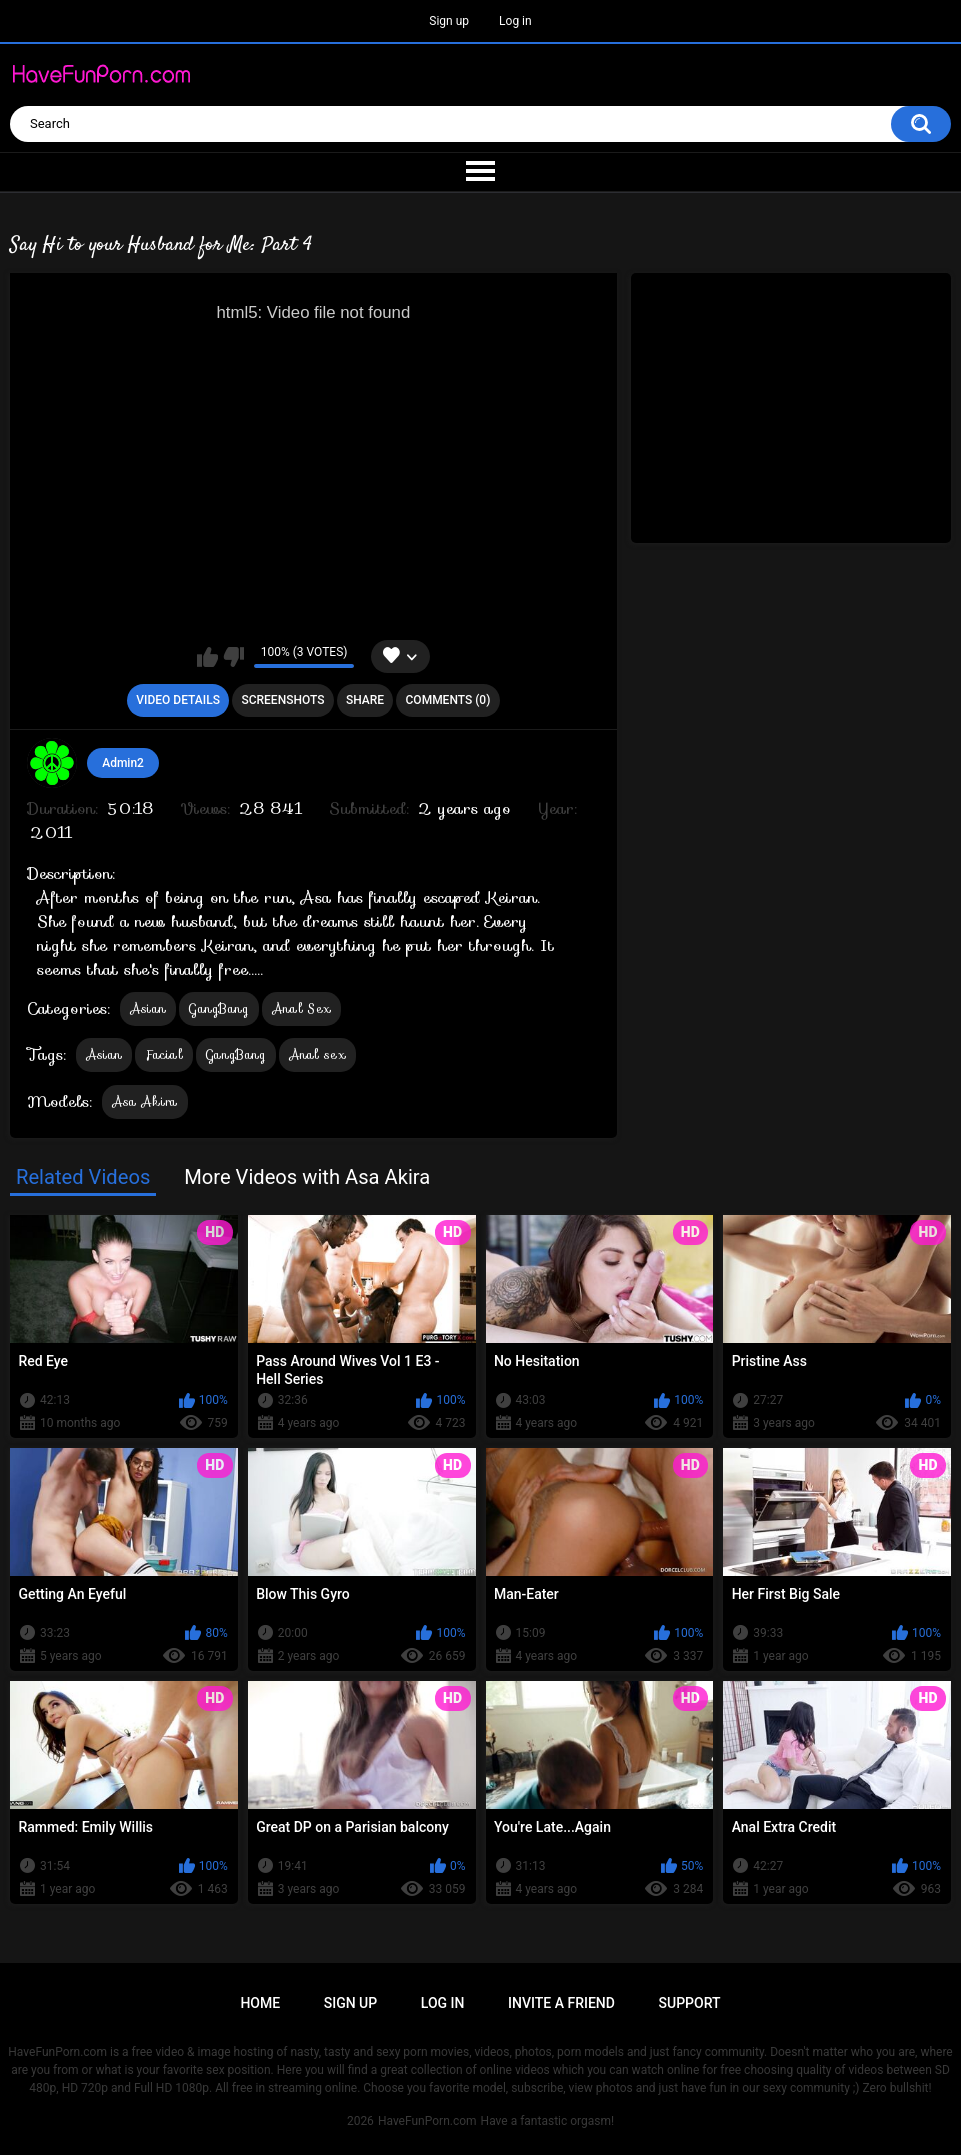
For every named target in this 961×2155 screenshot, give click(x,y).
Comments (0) (448, 700)
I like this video (207, 657)
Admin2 (123, 763)
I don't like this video (233, 657)
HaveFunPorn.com (427, 2121)
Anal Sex (301, 1008)
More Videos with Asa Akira (307, 1177)
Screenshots (282, 700)
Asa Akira (145, 1101)
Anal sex (317, 1054)
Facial (164, 1054)
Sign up (449, 21)
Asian (148, 1008)
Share (365, 700)
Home (260, 2003)
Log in (515, 21)
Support (690, 2003)
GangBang (218, 1008)
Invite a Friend (561, 2003)
